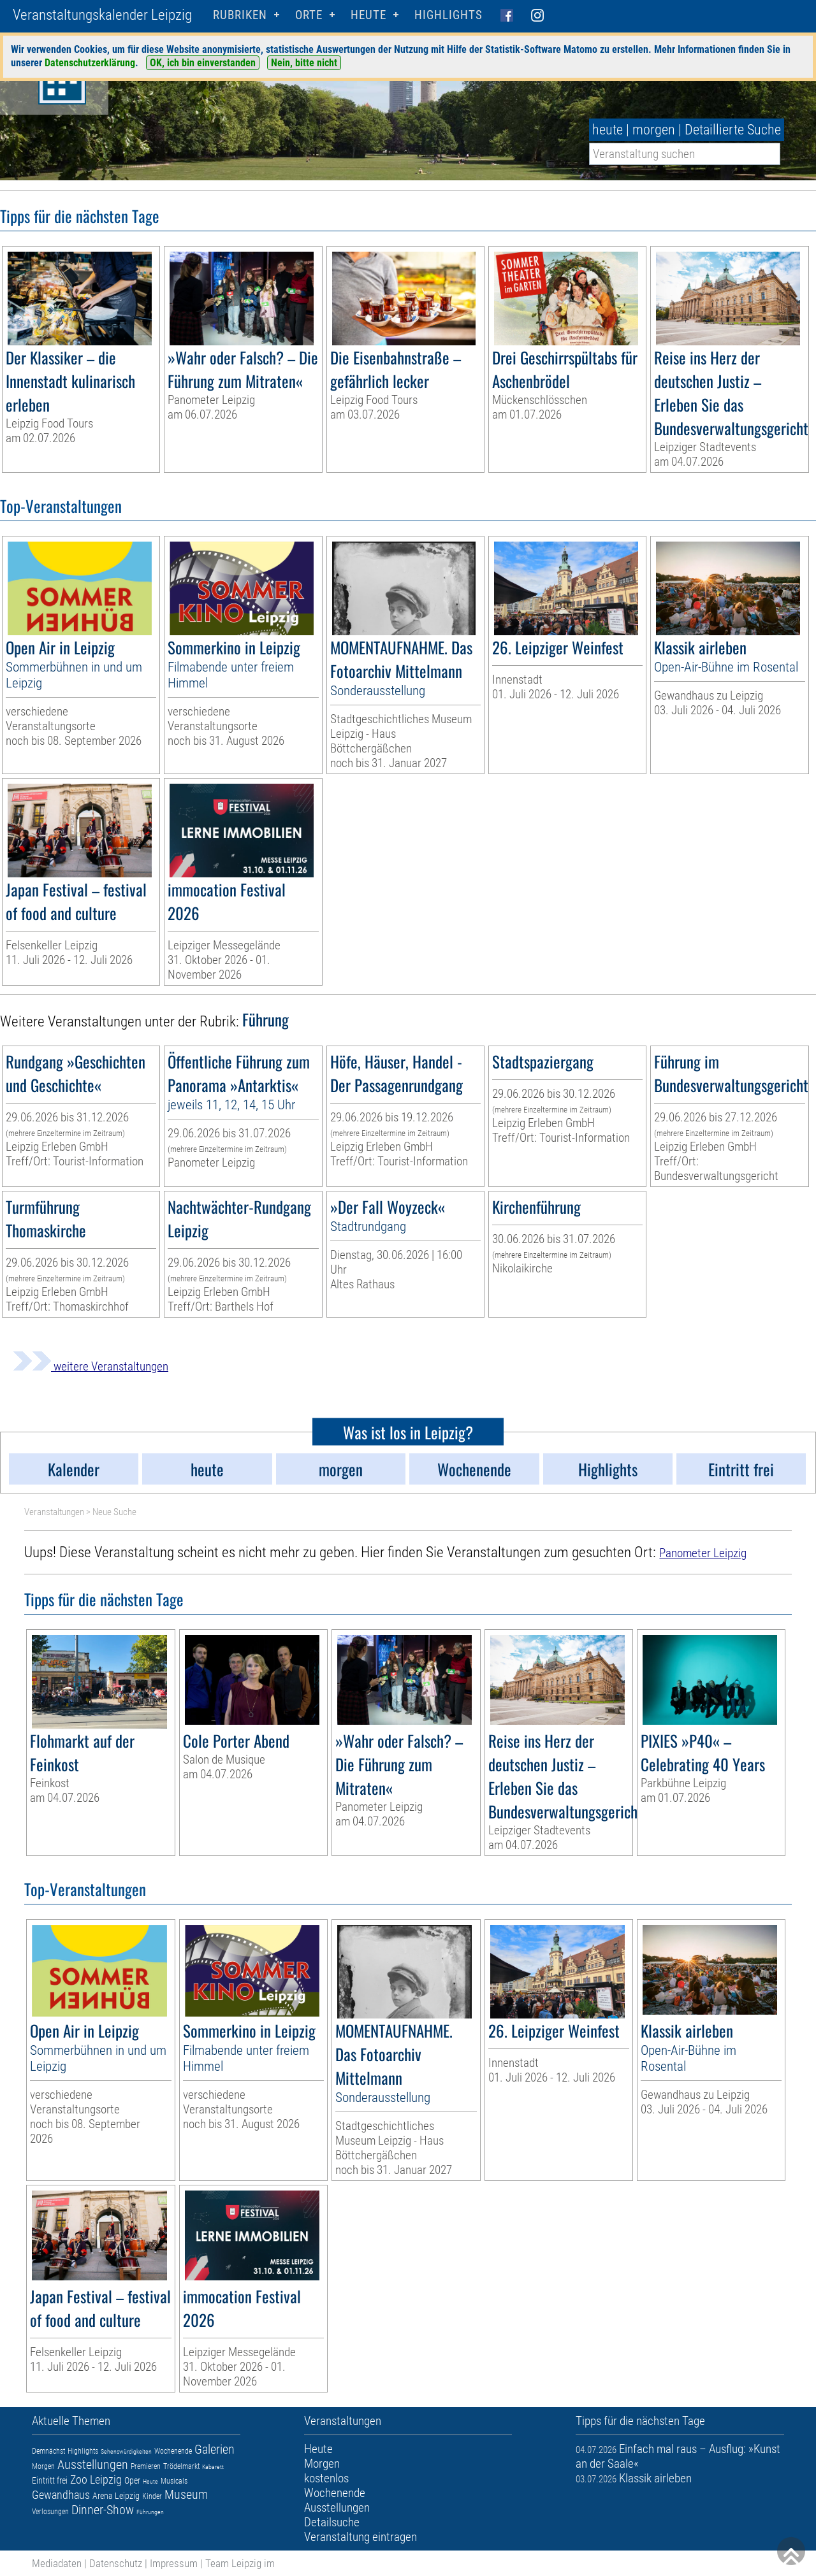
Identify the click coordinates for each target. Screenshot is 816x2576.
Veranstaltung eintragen (360, 2536)
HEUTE (368, 15)
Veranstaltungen (54, 1512)
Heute (150, 2481)
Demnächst (48, 2451)
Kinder (152, 2496)
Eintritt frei (50, 2480)
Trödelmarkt (181, 2466)
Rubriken (240, 15)
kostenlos (326, 2478)
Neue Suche (114, 1512)
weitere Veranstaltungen (90, 1366)
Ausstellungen (92, 2464)
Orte (309, 15)
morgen (653, 130)
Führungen (150, 2511)
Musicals (174, 2481)
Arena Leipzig (116, 2496)
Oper (132, 2480)
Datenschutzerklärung (90, 63)
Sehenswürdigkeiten (126, 2451)
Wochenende (173, 2451)
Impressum (174, 2563)
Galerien (214, 2449)
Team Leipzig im (240, 2563)
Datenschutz (115, 2563)
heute (607, 130)
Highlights (448, 15)
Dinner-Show (102, 2509)
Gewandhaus (61, 2494)
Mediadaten (57, 2563)
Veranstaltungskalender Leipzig (102, 15)
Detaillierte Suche (733, 130)
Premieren (146, 2466)
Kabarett (213, 2466)
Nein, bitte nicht (304, 63)
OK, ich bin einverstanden (203, 63)
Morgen (43, 2466)
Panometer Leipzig (703, 1553)
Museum (186, 2494)
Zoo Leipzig (96, 2479)
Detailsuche (332, 2522)
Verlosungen (50, 2511)
